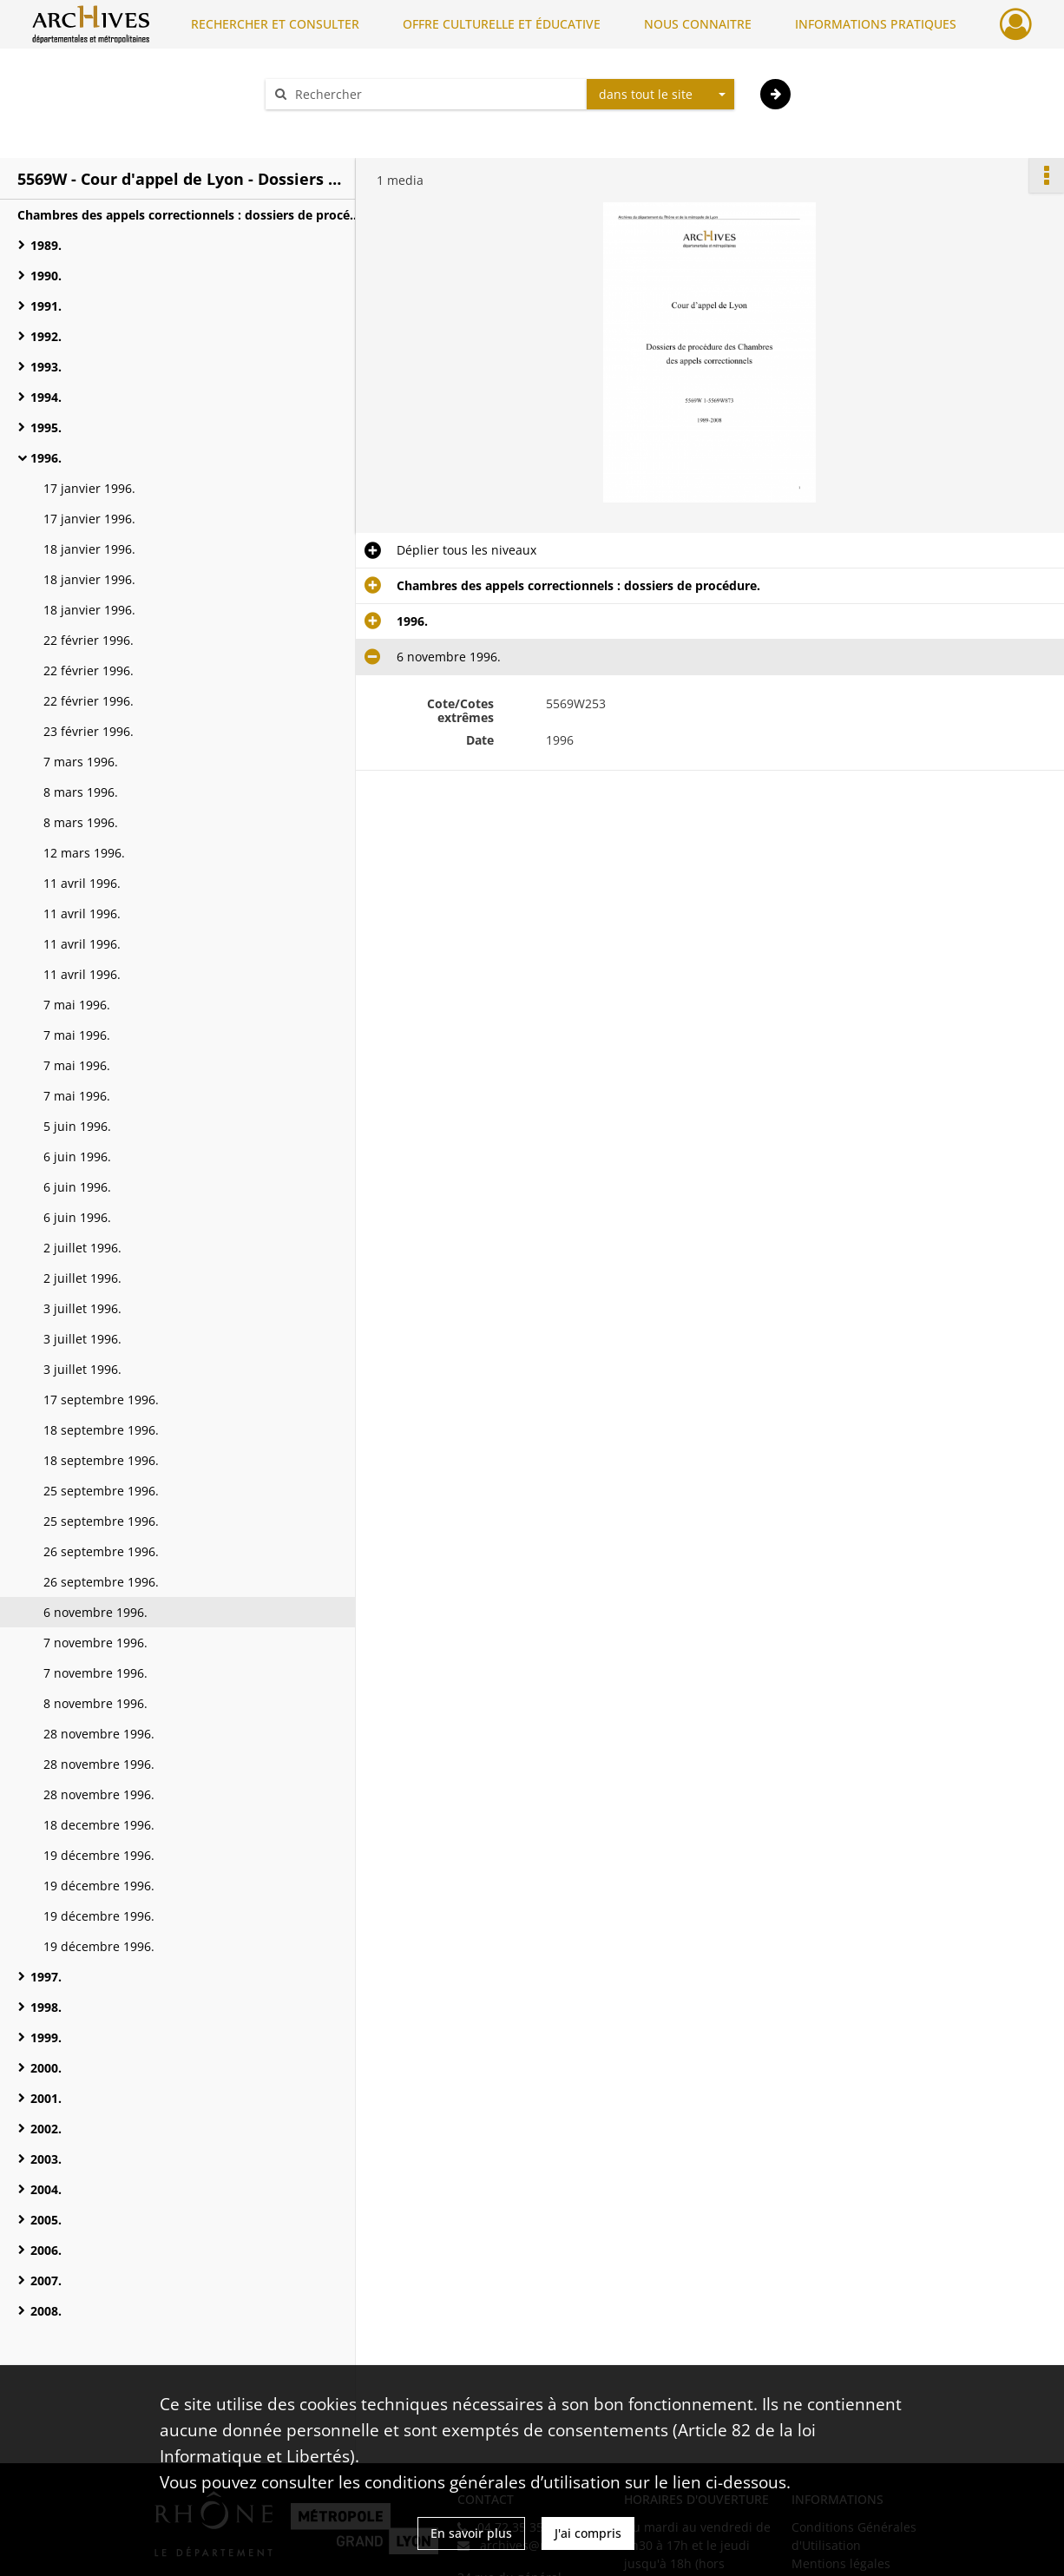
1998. (46, 2007)
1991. (46, 306)
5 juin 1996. (77, 1126)
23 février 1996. (88, 731)
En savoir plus (471, 2533)
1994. (46, 397)
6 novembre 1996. (95, 1612)
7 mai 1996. (76, 1004)
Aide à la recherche (332, 124)
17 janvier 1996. (89, 488)
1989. (46, 245)
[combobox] (660, 94)
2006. (46, 2250)
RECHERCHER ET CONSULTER (275, 24)
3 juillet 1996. (82, 1308)
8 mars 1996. (80, 792)
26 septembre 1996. (101, 1551)
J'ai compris (588, 2533)
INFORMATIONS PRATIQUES (875, 24)
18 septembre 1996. (101, 1430)
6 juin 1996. (77, 1156)
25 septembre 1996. (101, 1490)
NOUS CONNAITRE (698, 24)
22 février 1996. (88, 640)
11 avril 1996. (82, 883)
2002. (46, 2128)
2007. (46, 2280)
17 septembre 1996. (101, 1399)
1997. (46, 1976)
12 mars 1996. (84, 852)
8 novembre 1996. (95, 1703)
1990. (46, 275)
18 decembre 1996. (98, 1825)
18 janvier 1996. (89, 549)
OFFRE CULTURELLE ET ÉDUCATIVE (502, 24)
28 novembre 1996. (98, 1733)
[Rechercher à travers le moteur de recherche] (435, 94)
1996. (46, 458)
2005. (46, 2219)
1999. (46, 2037)
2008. (46, 2311)
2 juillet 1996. (82, 1247)
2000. (46, 2068)
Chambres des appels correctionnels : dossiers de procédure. (191, 215)
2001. (46, 2098)
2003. (46, 2159)
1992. (46, 336)
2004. (46, 2189)
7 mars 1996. (80, 761)
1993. (46, 366)
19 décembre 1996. (98, 1855)
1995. (46, 427)
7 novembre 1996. (95, 1642)
